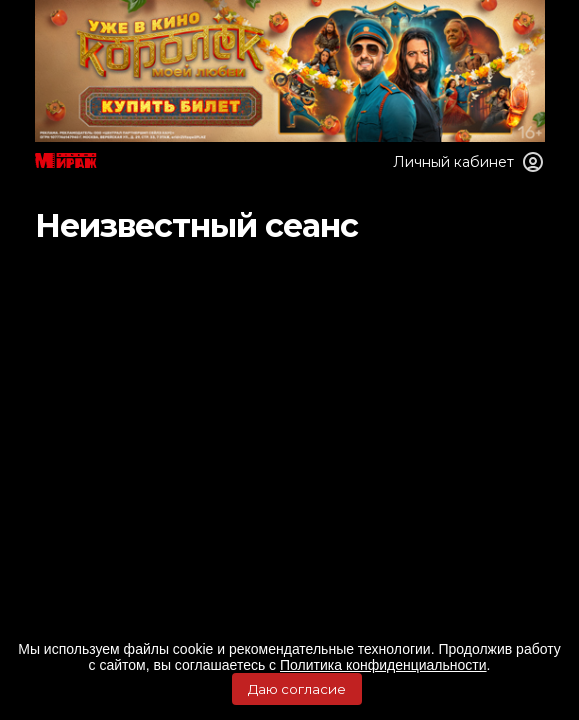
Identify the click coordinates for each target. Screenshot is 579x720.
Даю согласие (297, 689)
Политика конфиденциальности (383, 665)
